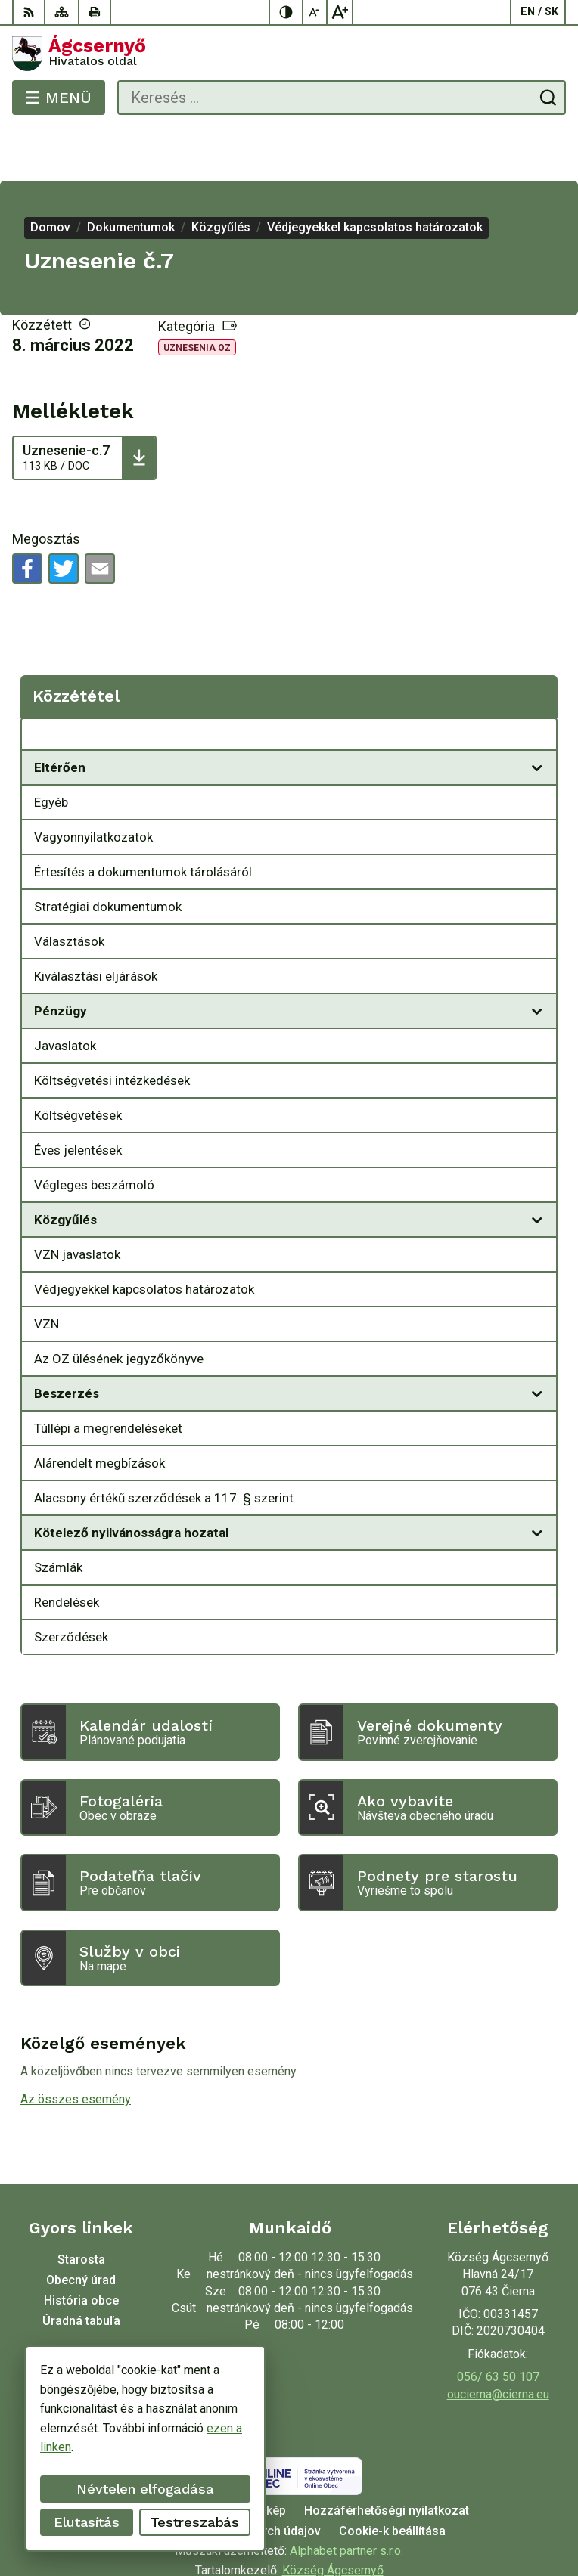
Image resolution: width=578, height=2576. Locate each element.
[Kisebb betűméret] (315, 12)
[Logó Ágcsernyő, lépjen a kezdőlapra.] (289, 53)
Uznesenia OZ (197, 294)
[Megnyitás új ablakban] (537, 714)
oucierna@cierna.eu (498, 2340)
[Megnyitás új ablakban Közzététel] (537, 684)
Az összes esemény (75, 2045)
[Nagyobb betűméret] (340, 12)
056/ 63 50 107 (498, 2323)
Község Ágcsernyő (333, 2516)
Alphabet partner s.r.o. (346, 2497)
